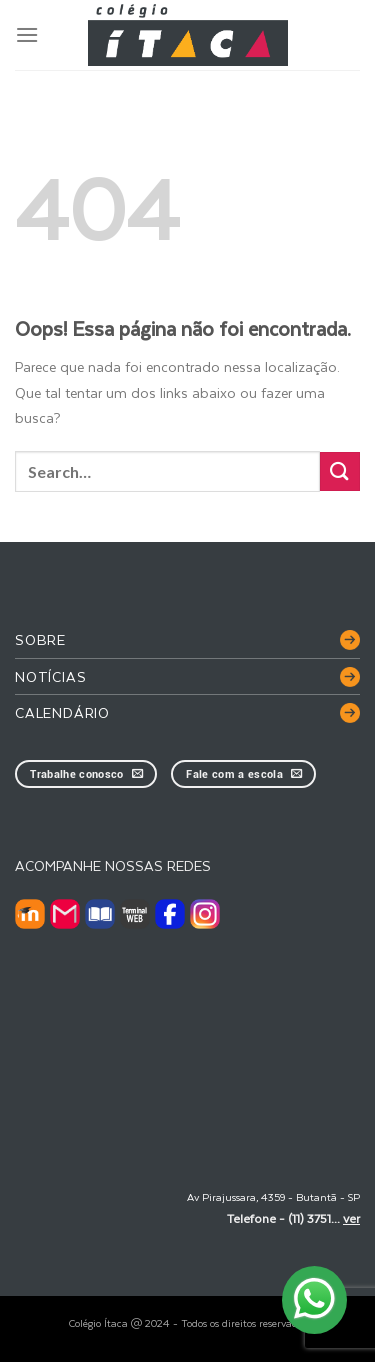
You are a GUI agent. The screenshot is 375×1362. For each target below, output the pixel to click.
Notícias (50, 676)
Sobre (40, 639)
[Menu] (27, 34)
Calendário (62, 712)
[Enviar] (340, 471)
